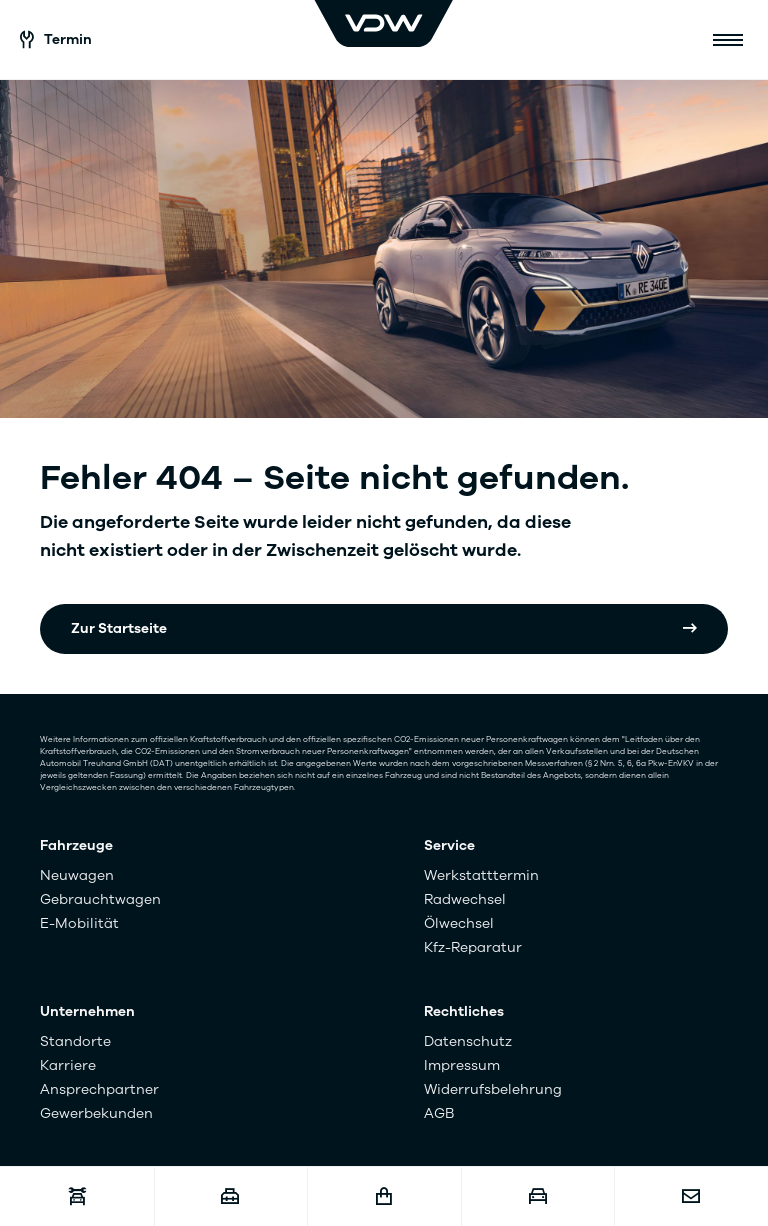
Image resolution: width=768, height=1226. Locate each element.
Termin (56, 39)
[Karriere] (231, 1196)
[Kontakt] (691, 1196)
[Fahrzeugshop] (384, 1196)
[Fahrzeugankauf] (538, 1196)
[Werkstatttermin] (77, 1196)
